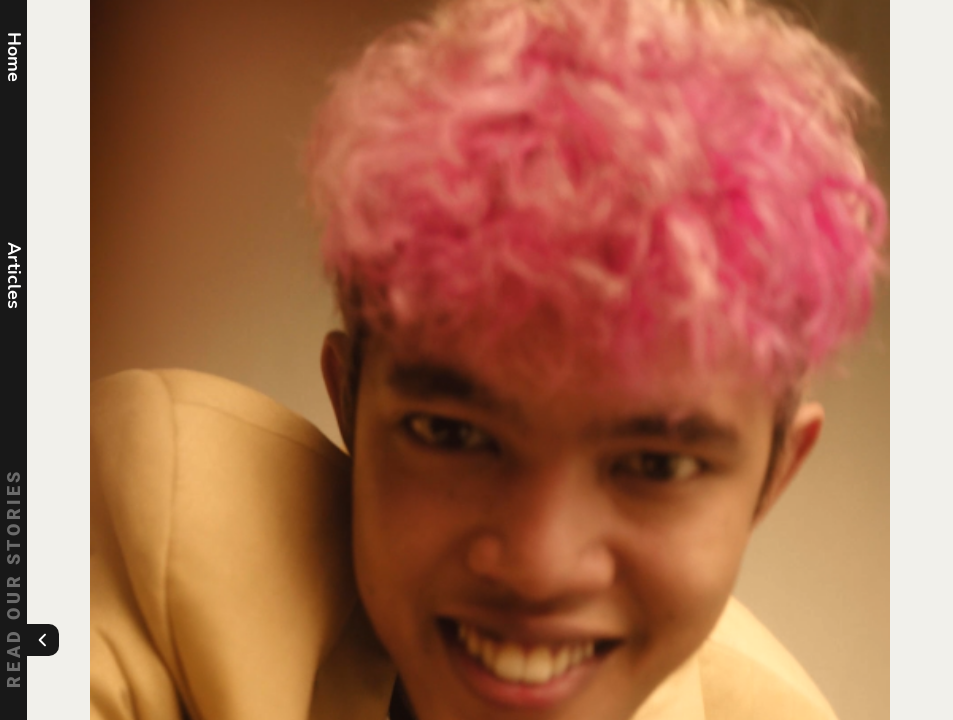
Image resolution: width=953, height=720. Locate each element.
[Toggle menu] (43, 640)
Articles (14, 275)
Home (14, 57)
